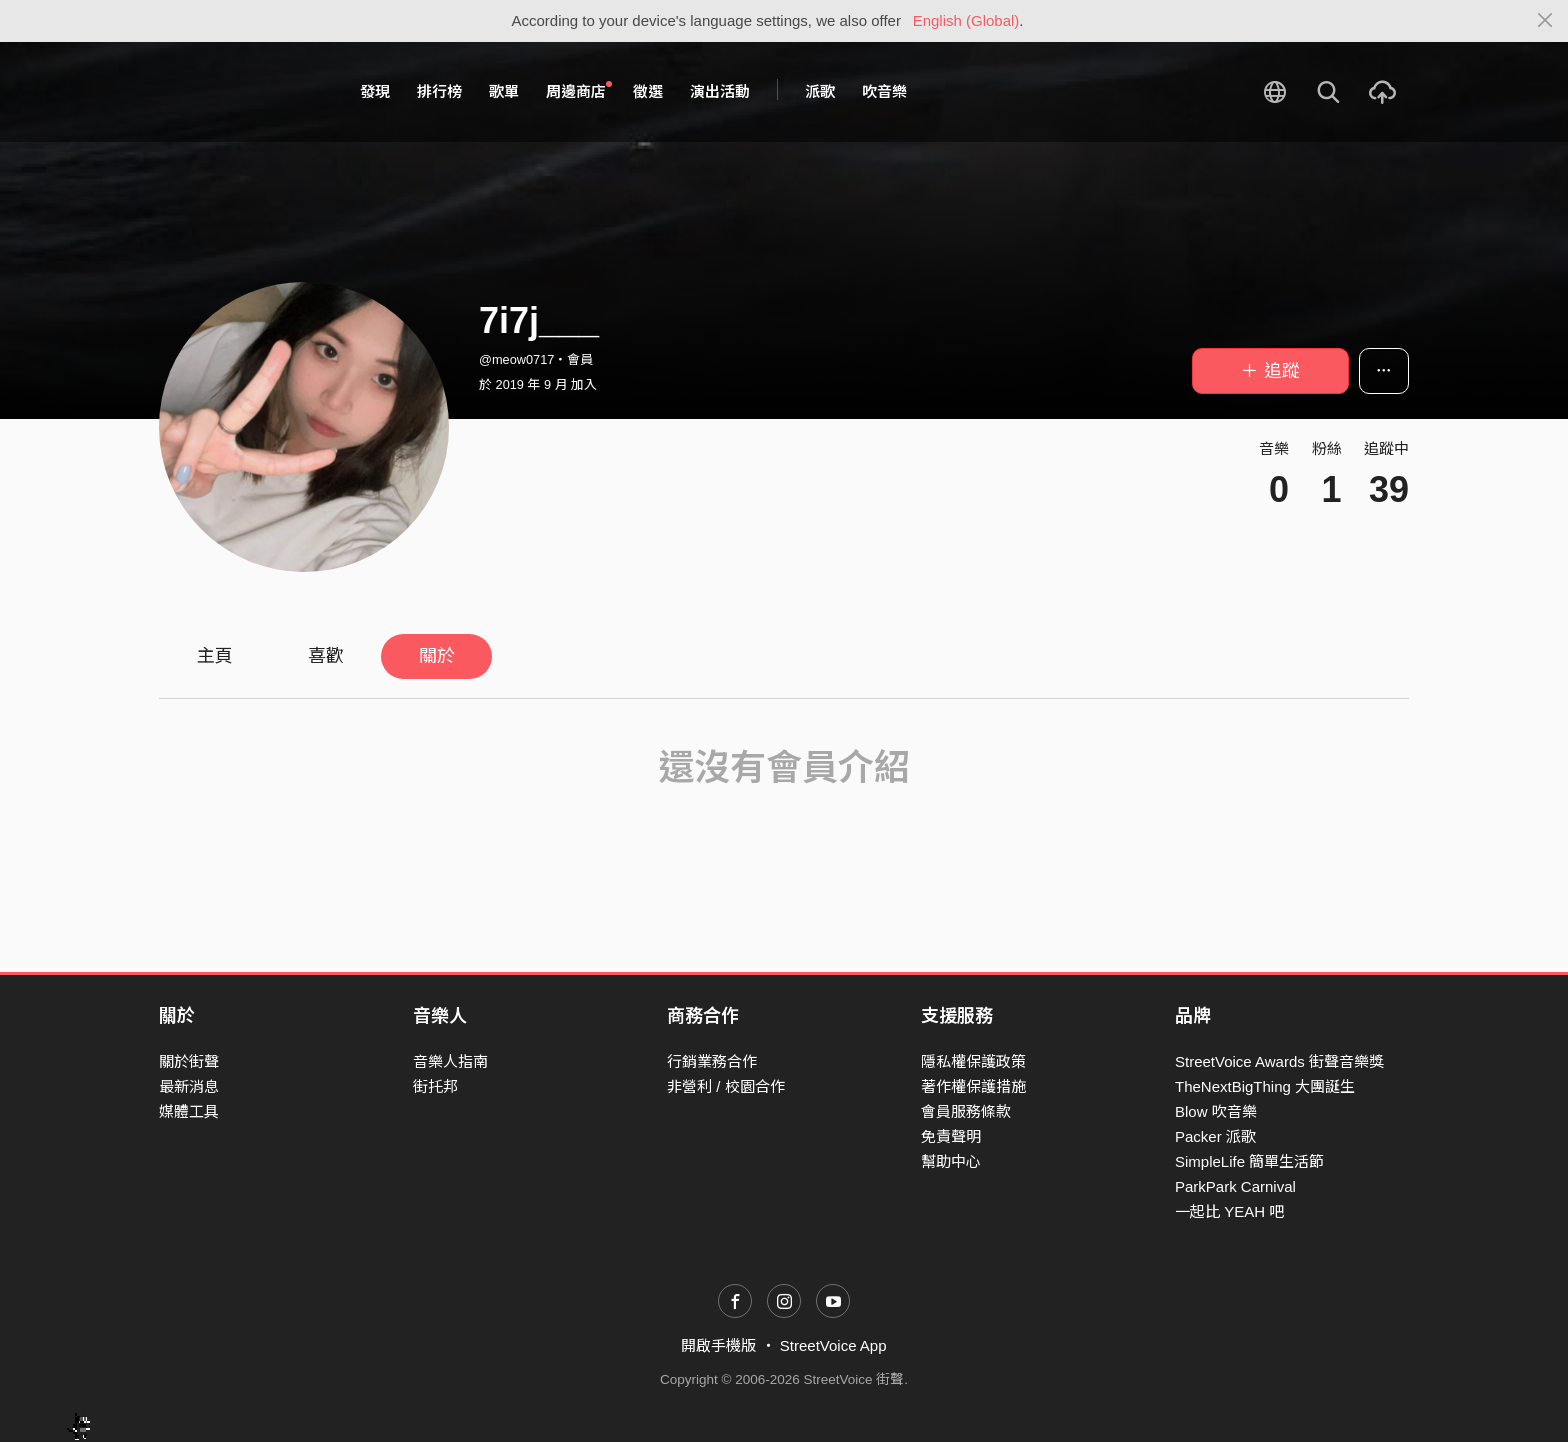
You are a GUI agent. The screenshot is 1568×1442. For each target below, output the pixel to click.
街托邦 (435, 1086)
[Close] (1545, 21)
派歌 (820, 91)
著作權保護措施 (973, 1086)
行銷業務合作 (712, 1061)
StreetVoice (241, 92)
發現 (375, 91)
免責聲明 (951, 1136)
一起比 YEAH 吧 (1229, 1211)
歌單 (504, 91)
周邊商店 (579, 91)
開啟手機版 (718, 1345)
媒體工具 (189, 1111)
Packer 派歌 (1215, 1136)
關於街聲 (189, 1061)
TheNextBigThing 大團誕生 (1265, 1086)
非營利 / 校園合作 (726, 1086)
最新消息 (189, 1086)
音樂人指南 (450, 1061)
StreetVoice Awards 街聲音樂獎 (1279, 1061)
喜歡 (326, 656)
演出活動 (720, 91)
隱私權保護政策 (973, 1061)
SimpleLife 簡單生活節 (1249, 1161)
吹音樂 (884, 91)
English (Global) (966, 20)
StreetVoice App (833, 1345)
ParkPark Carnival (1235, 1186)
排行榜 (439, 91)
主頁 (215, 656)
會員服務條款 (966, 1111)
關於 (437, 656)
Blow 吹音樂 (1216, 1111)
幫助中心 (951, 1161)
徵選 (648, 91)
